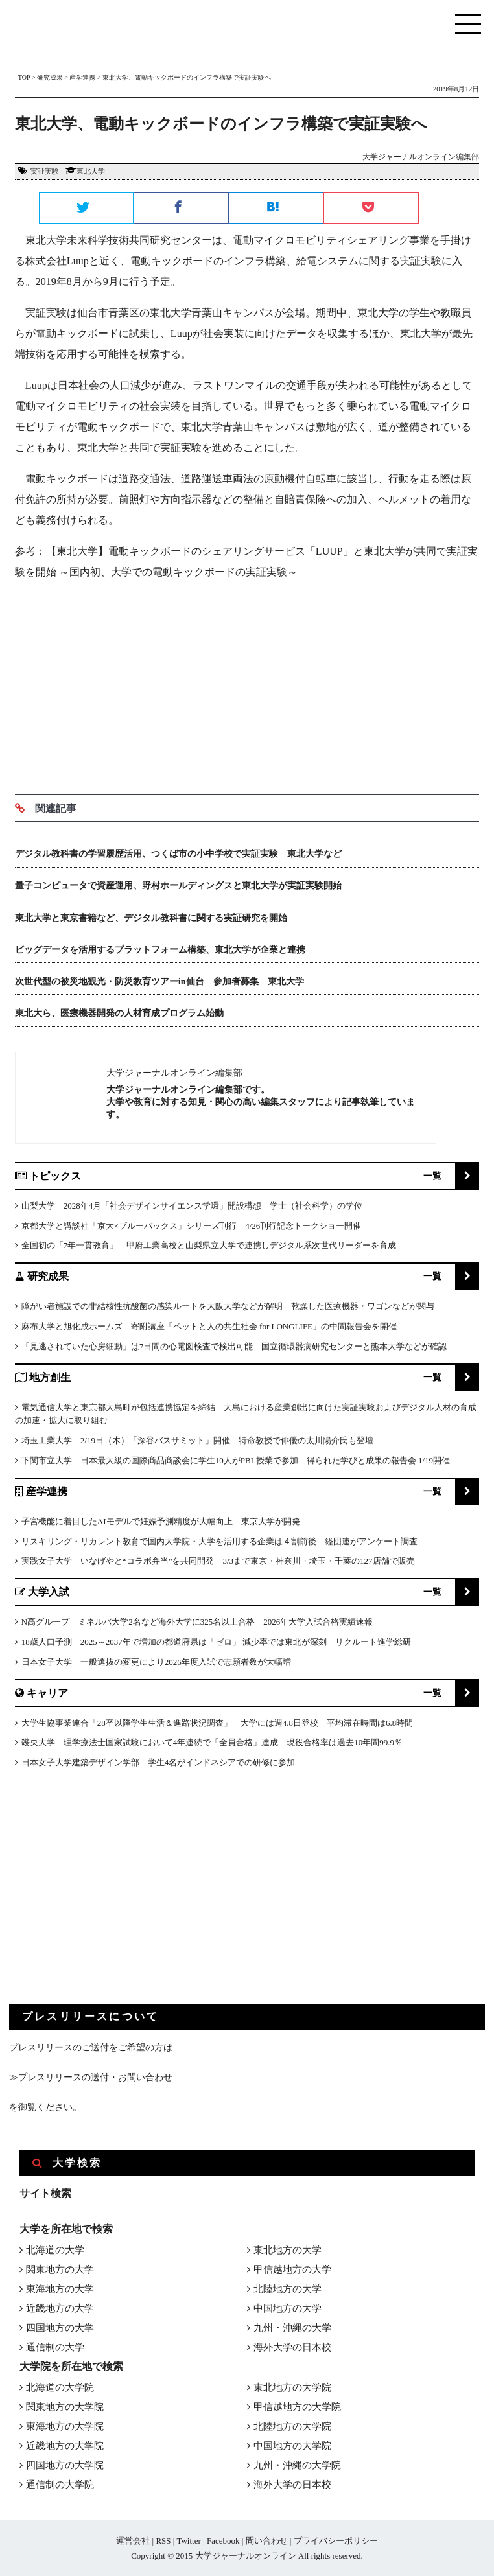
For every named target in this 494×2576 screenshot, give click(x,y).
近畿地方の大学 (60, 2308)
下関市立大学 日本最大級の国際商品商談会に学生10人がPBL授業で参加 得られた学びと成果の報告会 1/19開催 (235, 1460)
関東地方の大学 (60, 2269)
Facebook (223, 2541)
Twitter (188, 2541)
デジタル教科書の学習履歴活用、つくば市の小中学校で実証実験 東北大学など (178, 854)
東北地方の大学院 (292, 2387)
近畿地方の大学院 (65, 2446)
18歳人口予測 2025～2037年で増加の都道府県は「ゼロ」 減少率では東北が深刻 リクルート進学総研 (216, 1642)
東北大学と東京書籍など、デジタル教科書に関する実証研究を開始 (151, 918)
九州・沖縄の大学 (292, 2328)
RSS (163, 2541)
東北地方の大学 (287, 2250)
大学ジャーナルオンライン (245, 2555)
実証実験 (44, 171)
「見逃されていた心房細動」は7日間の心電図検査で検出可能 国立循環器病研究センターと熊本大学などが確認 (234, 1346)
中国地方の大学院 (292, 2446)
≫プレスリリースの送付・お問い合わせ (90, 2077)
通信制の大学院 (60, 2484)
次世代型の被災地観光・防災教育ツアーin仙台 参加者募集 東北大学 (159, 981)
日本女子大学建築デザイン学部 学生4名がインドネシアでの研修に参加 (158, 1762)
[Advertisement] (247, 683)
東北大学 (90, 171)
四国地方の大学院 (65, 2465)
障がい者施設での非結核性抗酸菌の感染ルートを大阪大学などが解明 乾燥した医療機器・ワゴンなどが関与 (227, 1306)
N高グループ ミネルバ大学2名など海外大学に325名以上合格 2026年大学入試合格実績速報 (197, 1622)
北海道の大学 (55, 2250)
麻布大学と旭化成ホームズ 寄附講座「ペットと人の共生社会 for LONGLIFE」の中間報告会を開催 (209, 1326)
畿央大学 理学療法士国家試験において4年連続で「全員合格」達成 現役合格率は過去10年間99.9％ (212, 1742)
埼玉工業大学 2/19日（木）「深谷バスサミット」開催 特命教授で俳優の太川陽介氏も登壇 (197, 1440)
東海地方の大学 (60, 2289)
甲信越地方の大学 (292, 2269)
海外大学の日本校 (292, 2347)
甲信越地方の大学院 (297, 2407)
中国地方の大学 (287, 2308)
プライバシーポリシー (336, 2541)
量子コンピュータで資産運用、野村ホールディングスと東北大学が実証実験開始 (178, 885)
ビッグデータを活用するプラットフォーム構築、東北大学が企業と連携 (160, 950)
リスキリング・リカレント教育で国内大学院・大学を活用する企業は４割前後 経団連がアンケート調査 (219, 1541)
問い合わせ (267, 2541)
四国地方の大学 (60, 2328)
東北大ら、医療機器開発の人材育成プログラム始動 (119, 1013)
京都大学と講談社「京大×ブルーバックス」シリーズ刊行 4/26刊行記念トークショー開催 (191, 1226)
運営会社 (133, 2541)
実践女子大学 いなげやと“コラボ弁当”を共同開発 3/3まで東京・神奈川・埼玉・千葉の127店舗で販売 (218, 1561)
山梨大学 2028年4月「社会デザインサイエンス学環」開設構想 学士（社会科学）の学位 (192, 1206)
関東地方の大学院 (65, 2407)
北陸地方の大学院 (292, 2426)
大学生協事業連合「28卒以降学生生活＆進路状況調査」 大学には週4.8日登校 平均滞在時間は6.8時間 (217, 1723)
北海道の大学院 (60, 2387)
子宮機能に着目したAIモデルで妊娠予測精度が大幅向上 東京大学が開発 (160, 1521)
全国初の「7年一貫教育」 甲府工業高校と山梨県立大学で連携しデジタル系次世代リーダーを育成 (209, 1245)
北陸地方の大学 (287, 2289)
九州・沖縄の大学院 (297, 2465)
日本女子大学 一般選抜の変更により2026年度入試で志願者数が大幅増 (156, 1662)
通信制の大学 (55, 2347)
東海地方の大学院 (65, 2426)
